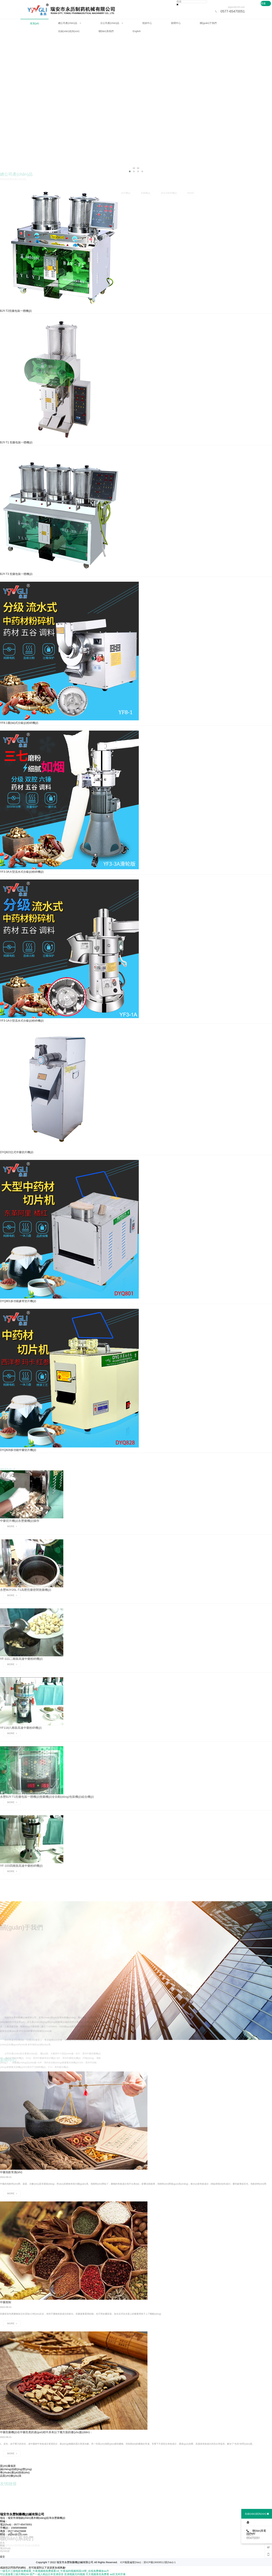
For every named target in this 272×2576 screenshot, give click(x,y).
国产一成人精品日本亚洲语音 (46, 2574)
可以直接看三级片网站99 (14, 2574)
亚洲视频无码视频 (74, 2574)
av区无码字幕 (118, 2574)
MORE (267, 2572)
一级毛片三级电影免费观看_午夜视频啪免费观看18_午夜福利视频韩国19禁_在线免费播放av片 (54, 2570)
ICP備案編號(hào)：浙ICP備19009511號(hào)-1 (148, 2562)
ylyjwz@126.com (236, 7)
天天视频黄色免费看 (97, 2574)
